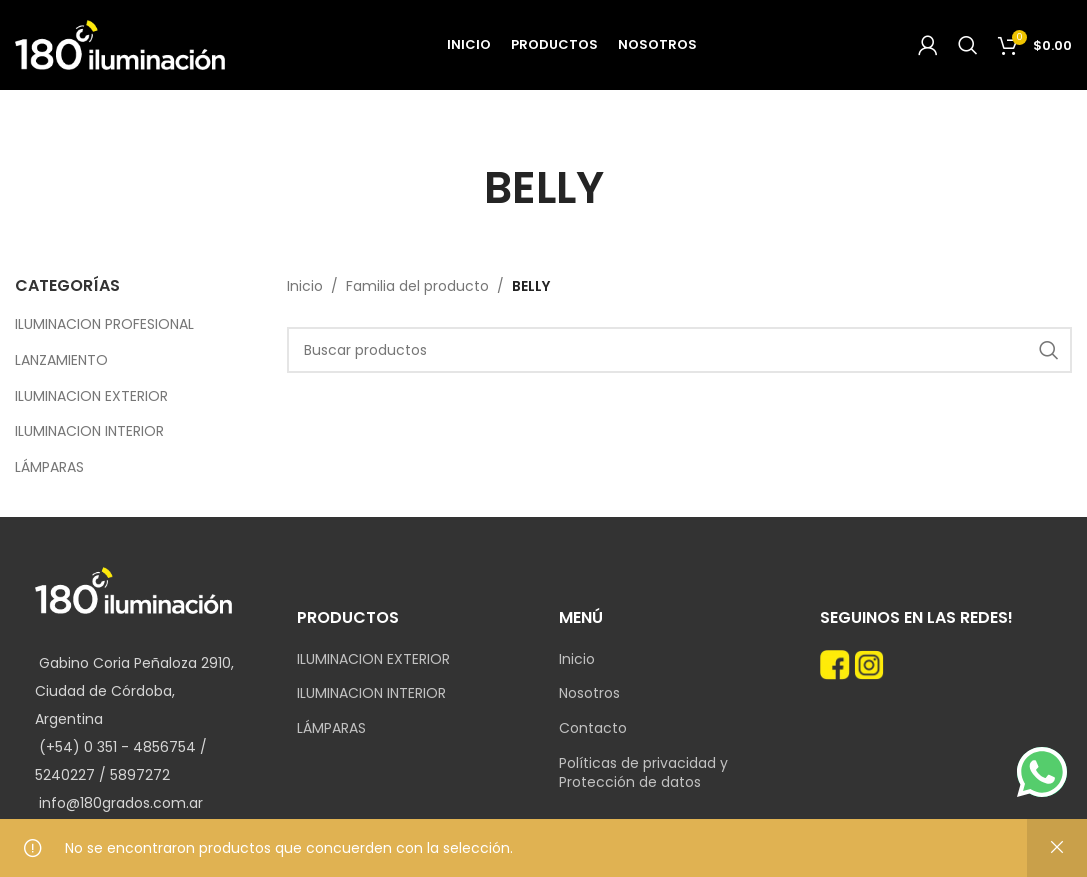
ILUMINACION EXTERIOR (91, 396)
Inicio (305, 286)
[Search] (968, 45)
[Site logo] (120, 44)
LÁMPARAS (49, 467)
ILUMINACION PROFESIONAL (104, 324)
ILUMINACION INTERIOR (89, 431)
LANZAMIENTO (61, 360)
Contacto (593, 728)
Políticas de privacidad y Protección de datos (643, 773)
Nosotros (589, 693)
